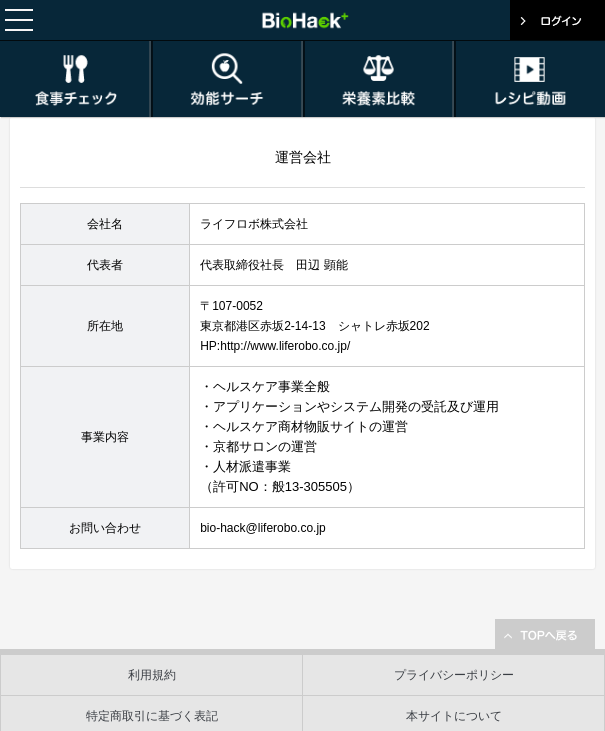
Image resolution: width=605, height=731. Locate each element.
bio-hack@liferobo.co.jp (263, 528)
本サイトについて (454, 716)
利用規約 (152, 675)
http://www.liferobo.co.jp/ (285, 346)
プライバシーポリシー (454, 675)
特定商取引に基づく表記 (152, 716)
